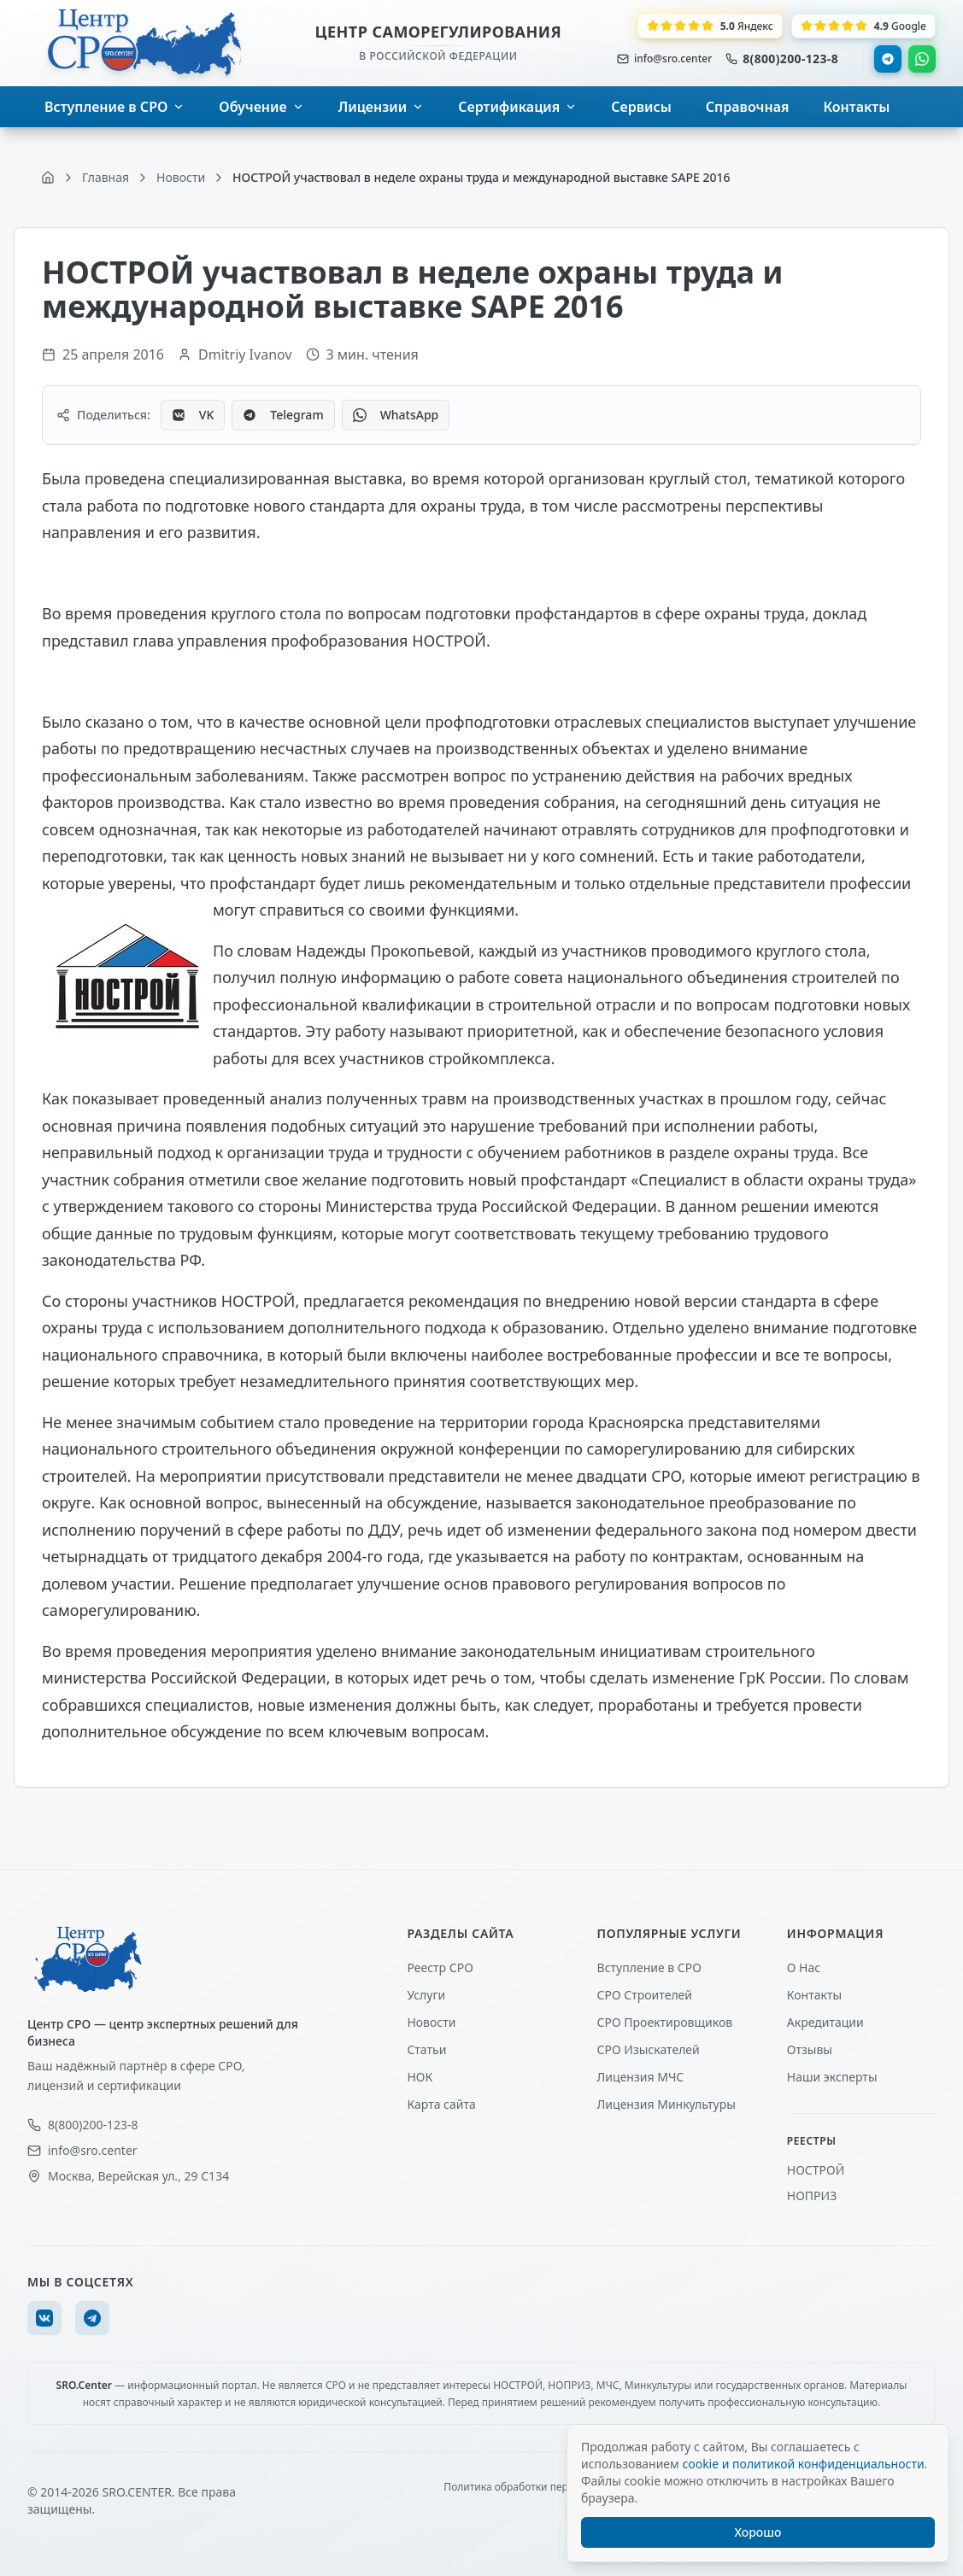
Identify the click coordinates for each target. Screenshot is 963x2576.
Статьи (426, 2049)
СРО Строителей (644, 1995)
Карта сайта (441, 2104)
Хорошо (758, 2532)
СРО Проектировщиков (665, 2022)
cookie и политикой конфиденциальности (803, 2464)
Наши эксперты (832, 2077)
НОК (419, 2077)
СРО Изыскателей (648, 2049)
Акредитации (825, 2022)
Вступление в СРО (649, 1967)
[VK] (44, 2318)
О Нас (803, 1967)
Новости (431, 2022)
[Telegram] (92, 2318)
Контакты (814, 1995)
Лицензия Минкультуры (666, 2104)
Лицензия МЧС (640, 2077)
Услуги (426, 1995)
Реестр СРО (440, 1967)
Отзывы (809, 2049)
